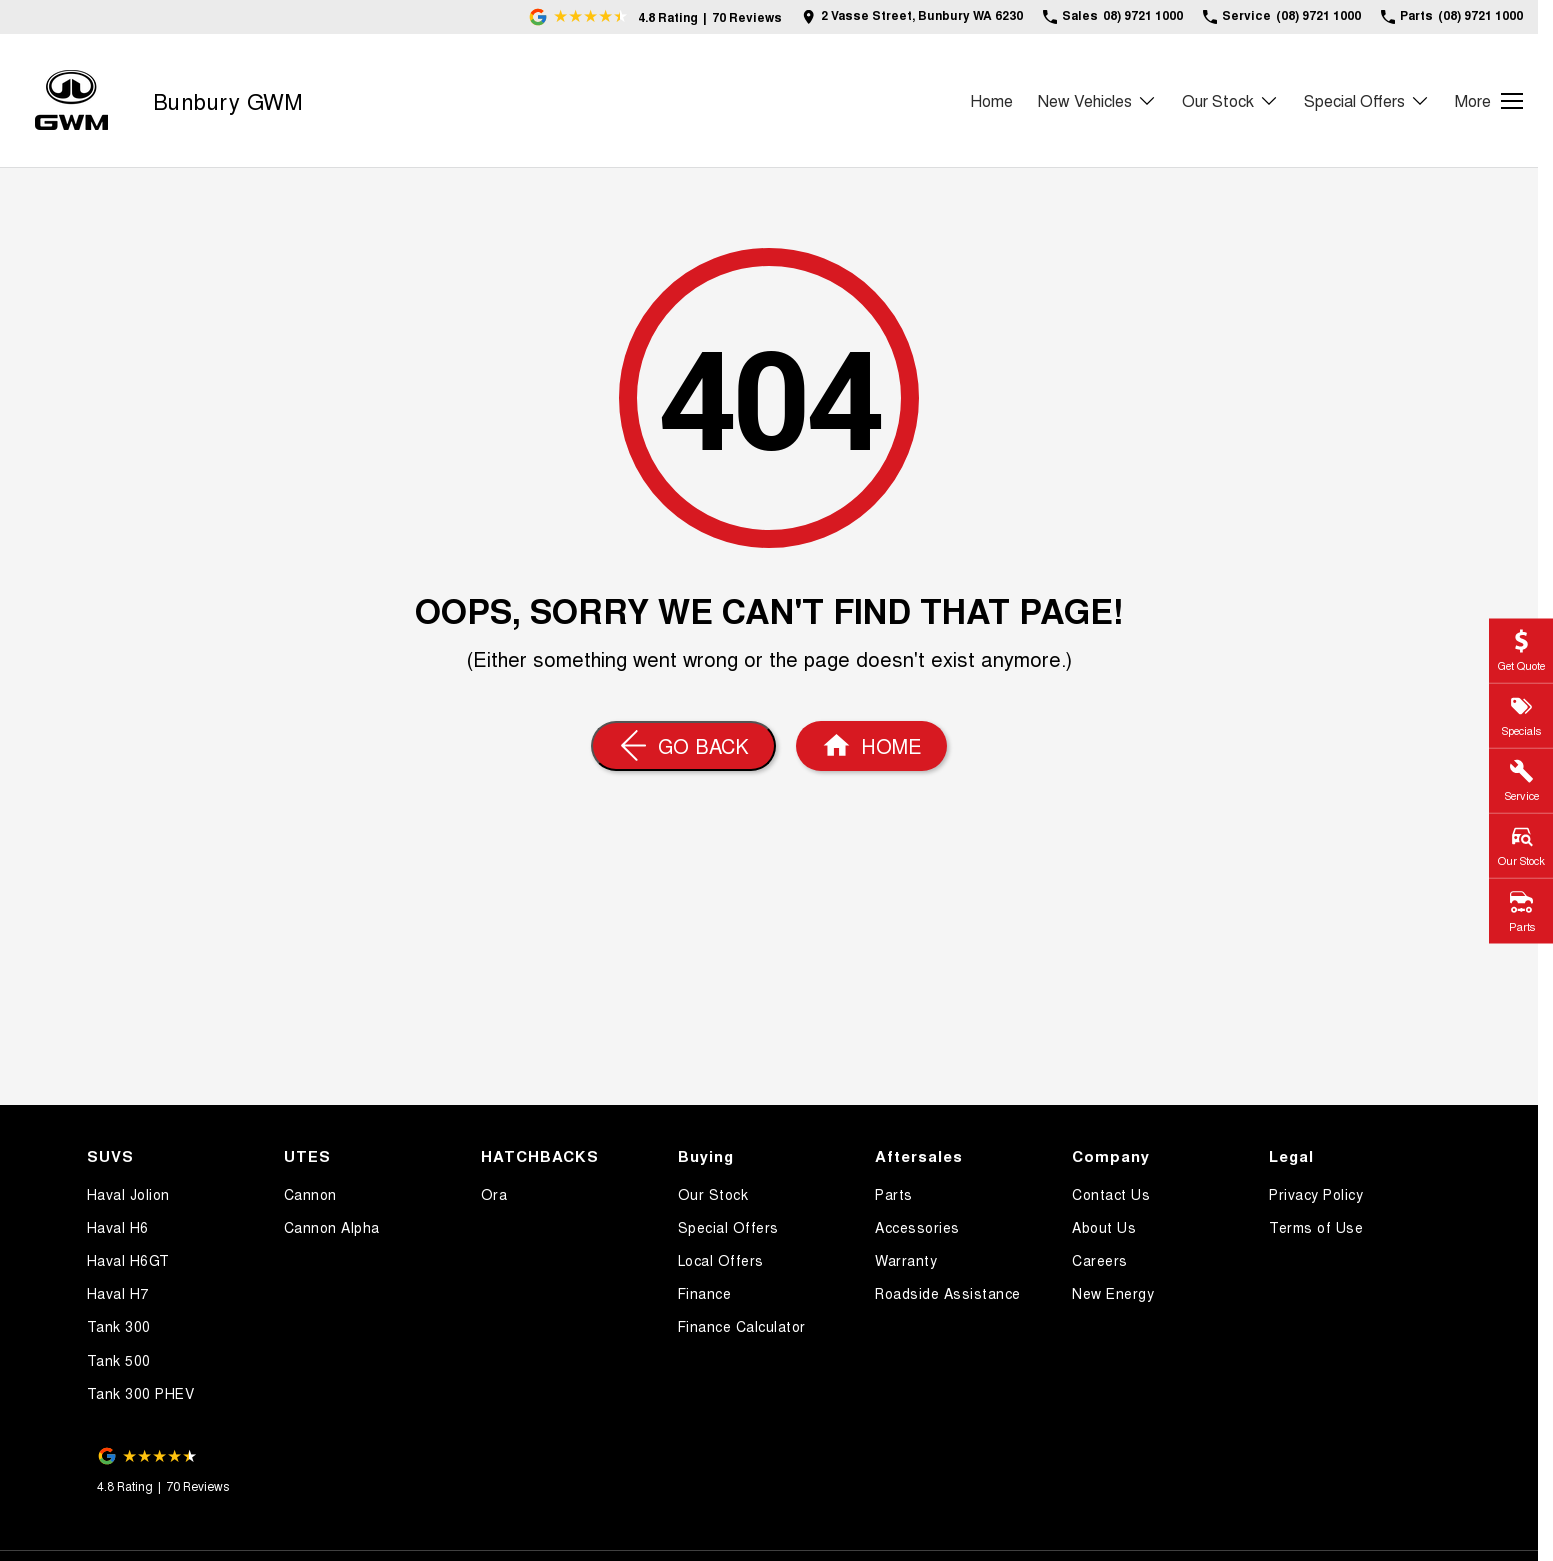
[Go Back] (683, 746)
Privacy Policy (1316, 1194)
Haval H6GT (128, 1260)
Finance (705, 1293)
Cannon (310, 1194)
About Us (1104, 1227)
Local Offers (721, 1260)
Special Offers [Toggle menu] (1367, 100)
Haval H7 (118, 1293)
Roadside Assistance (948, 1293)
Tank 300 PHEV (141, 1393)
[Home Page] (71, 100)
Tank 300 (119, 1326)
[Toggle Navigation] (1489, 101)
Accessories (917, 1227)
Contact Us (1111, 1194)
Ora (494, 1194)
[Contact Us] (912, 16)
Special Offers (728, 1227)
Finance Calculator (742, 1326)
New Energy (1113, 1293)
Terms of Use (1316, 1227)
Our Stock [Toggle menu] (1230, 100)
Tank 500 (119, 1360)
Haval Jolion (128, 1194)
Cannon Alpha (332, 1227)
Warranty (906, 1260)
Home (991, 100)
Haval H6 (118, 1227)
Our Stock (713, 1194)
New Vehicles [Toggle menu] (1097, 100)
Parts (894, 1194)
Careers (1100, 1260)
